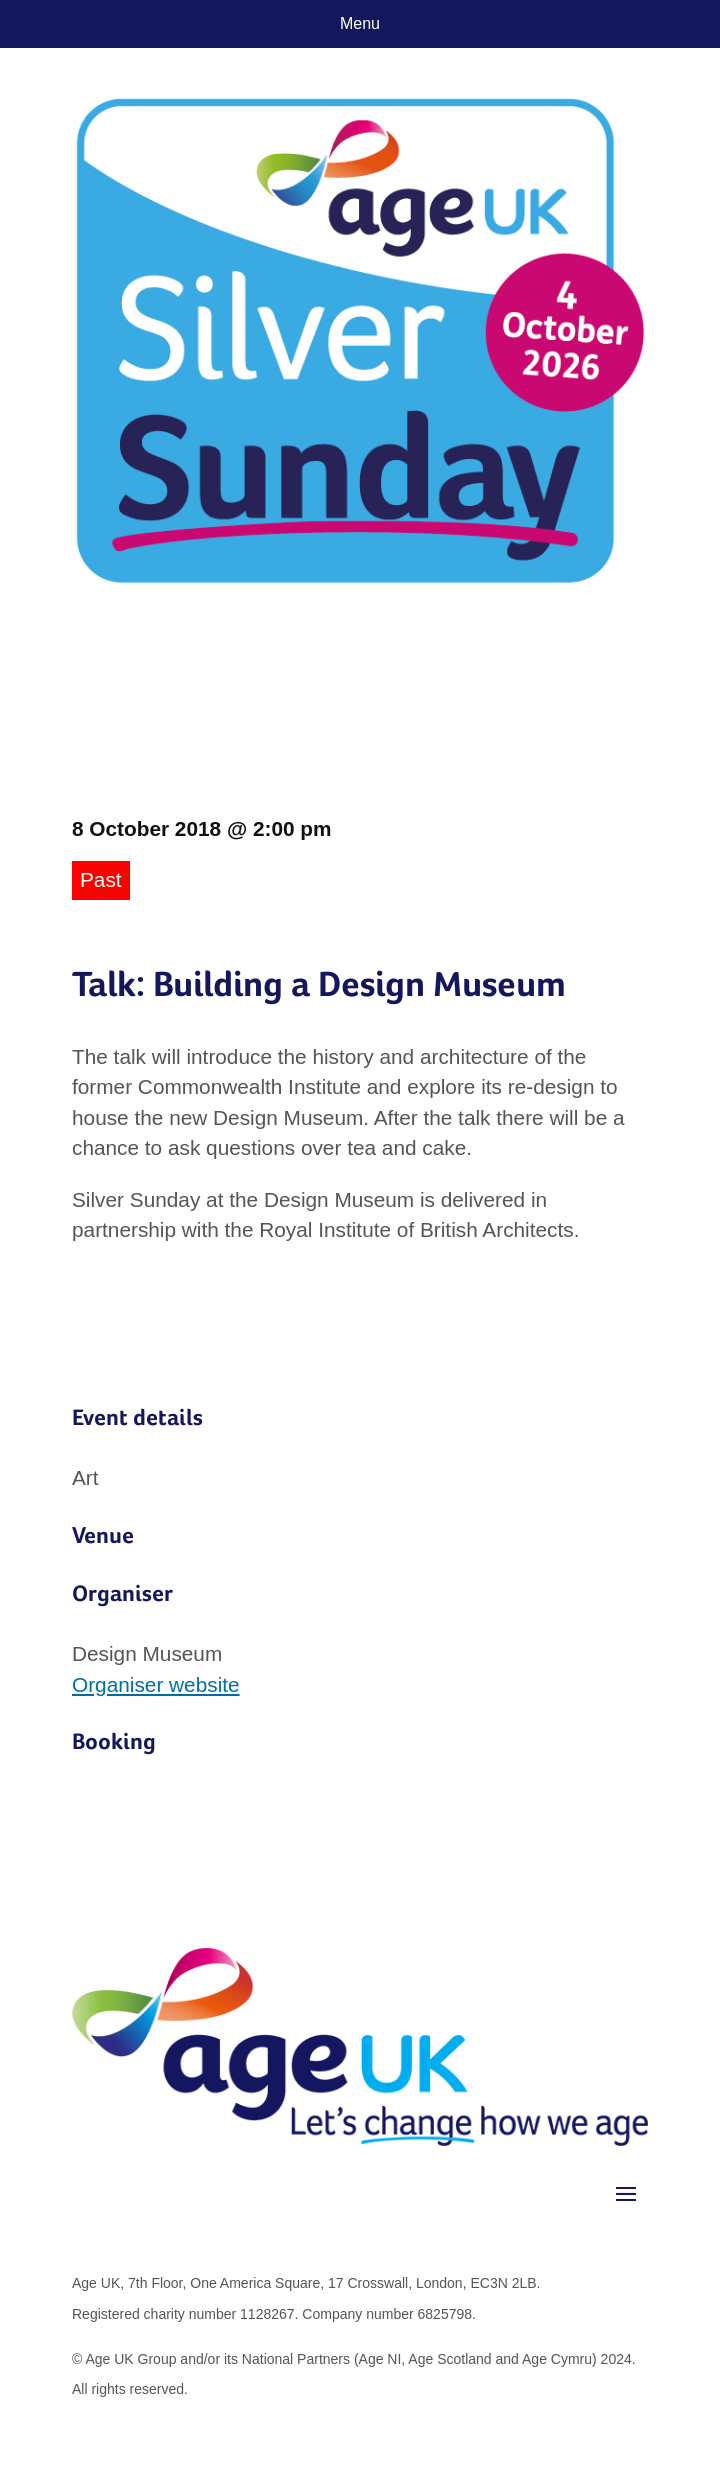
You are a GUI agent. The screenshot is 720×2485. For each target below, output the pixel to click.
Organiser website (156, 1684)
